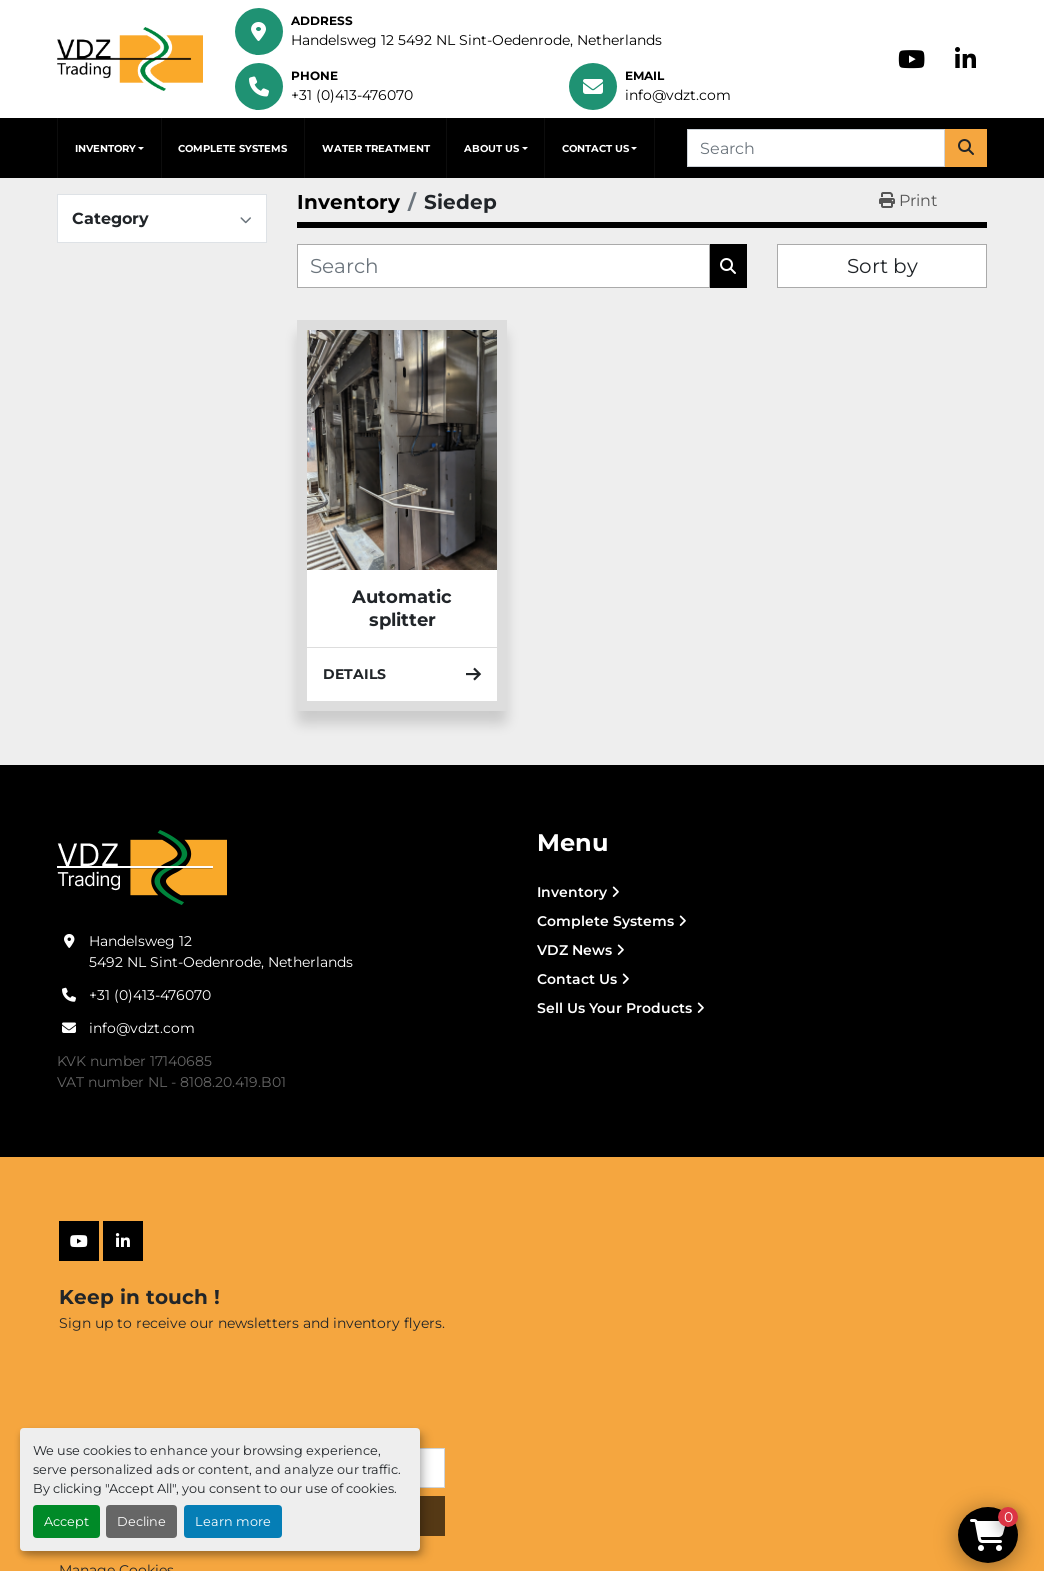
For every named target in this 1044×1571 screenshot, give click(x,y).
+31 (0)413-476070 (352, 95)
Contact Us (595, 148)
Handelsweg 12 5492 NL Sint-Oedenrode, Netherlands (476, 40)
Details (402, 674)
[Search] (816, 148)
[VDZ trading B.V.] (142, 867)
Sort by (882, 266)
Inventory (105, 148)
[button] (109, 148)
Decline (141, 1521)
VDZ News (574, 950)
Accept (66, 1521)
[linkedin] (965, 59)
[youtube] (911, 59)
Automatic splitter (402, 608)
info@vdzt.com (678, 95)
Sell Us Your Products (614, 1008)
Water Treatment (376, 148)
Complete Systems (232, 148)
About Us (491, 148)
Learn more (233, 1521)
